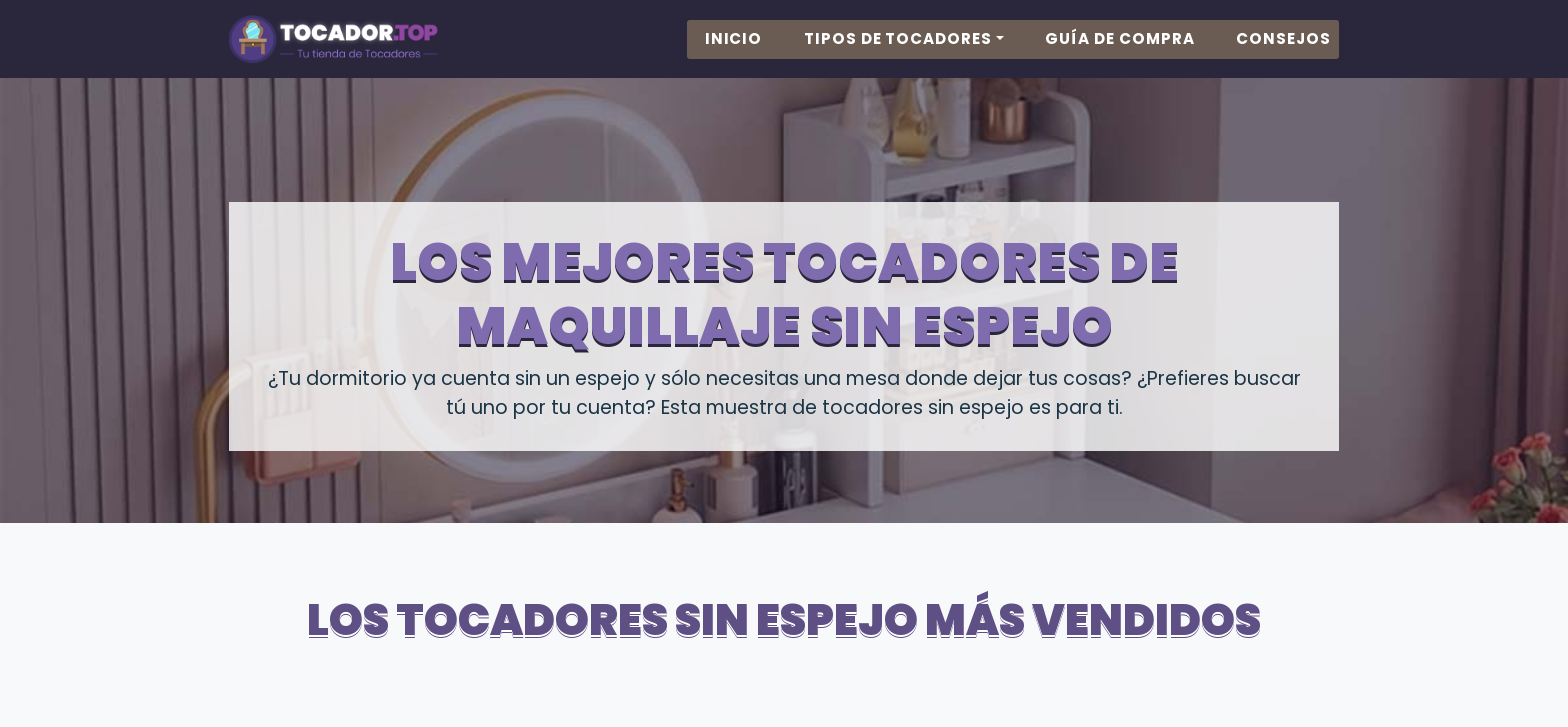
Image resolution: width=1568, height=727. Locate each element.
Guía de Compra (1119, 57)
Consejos (1283, 57)
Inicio (734, 57)
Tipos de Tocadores (898, 57)
